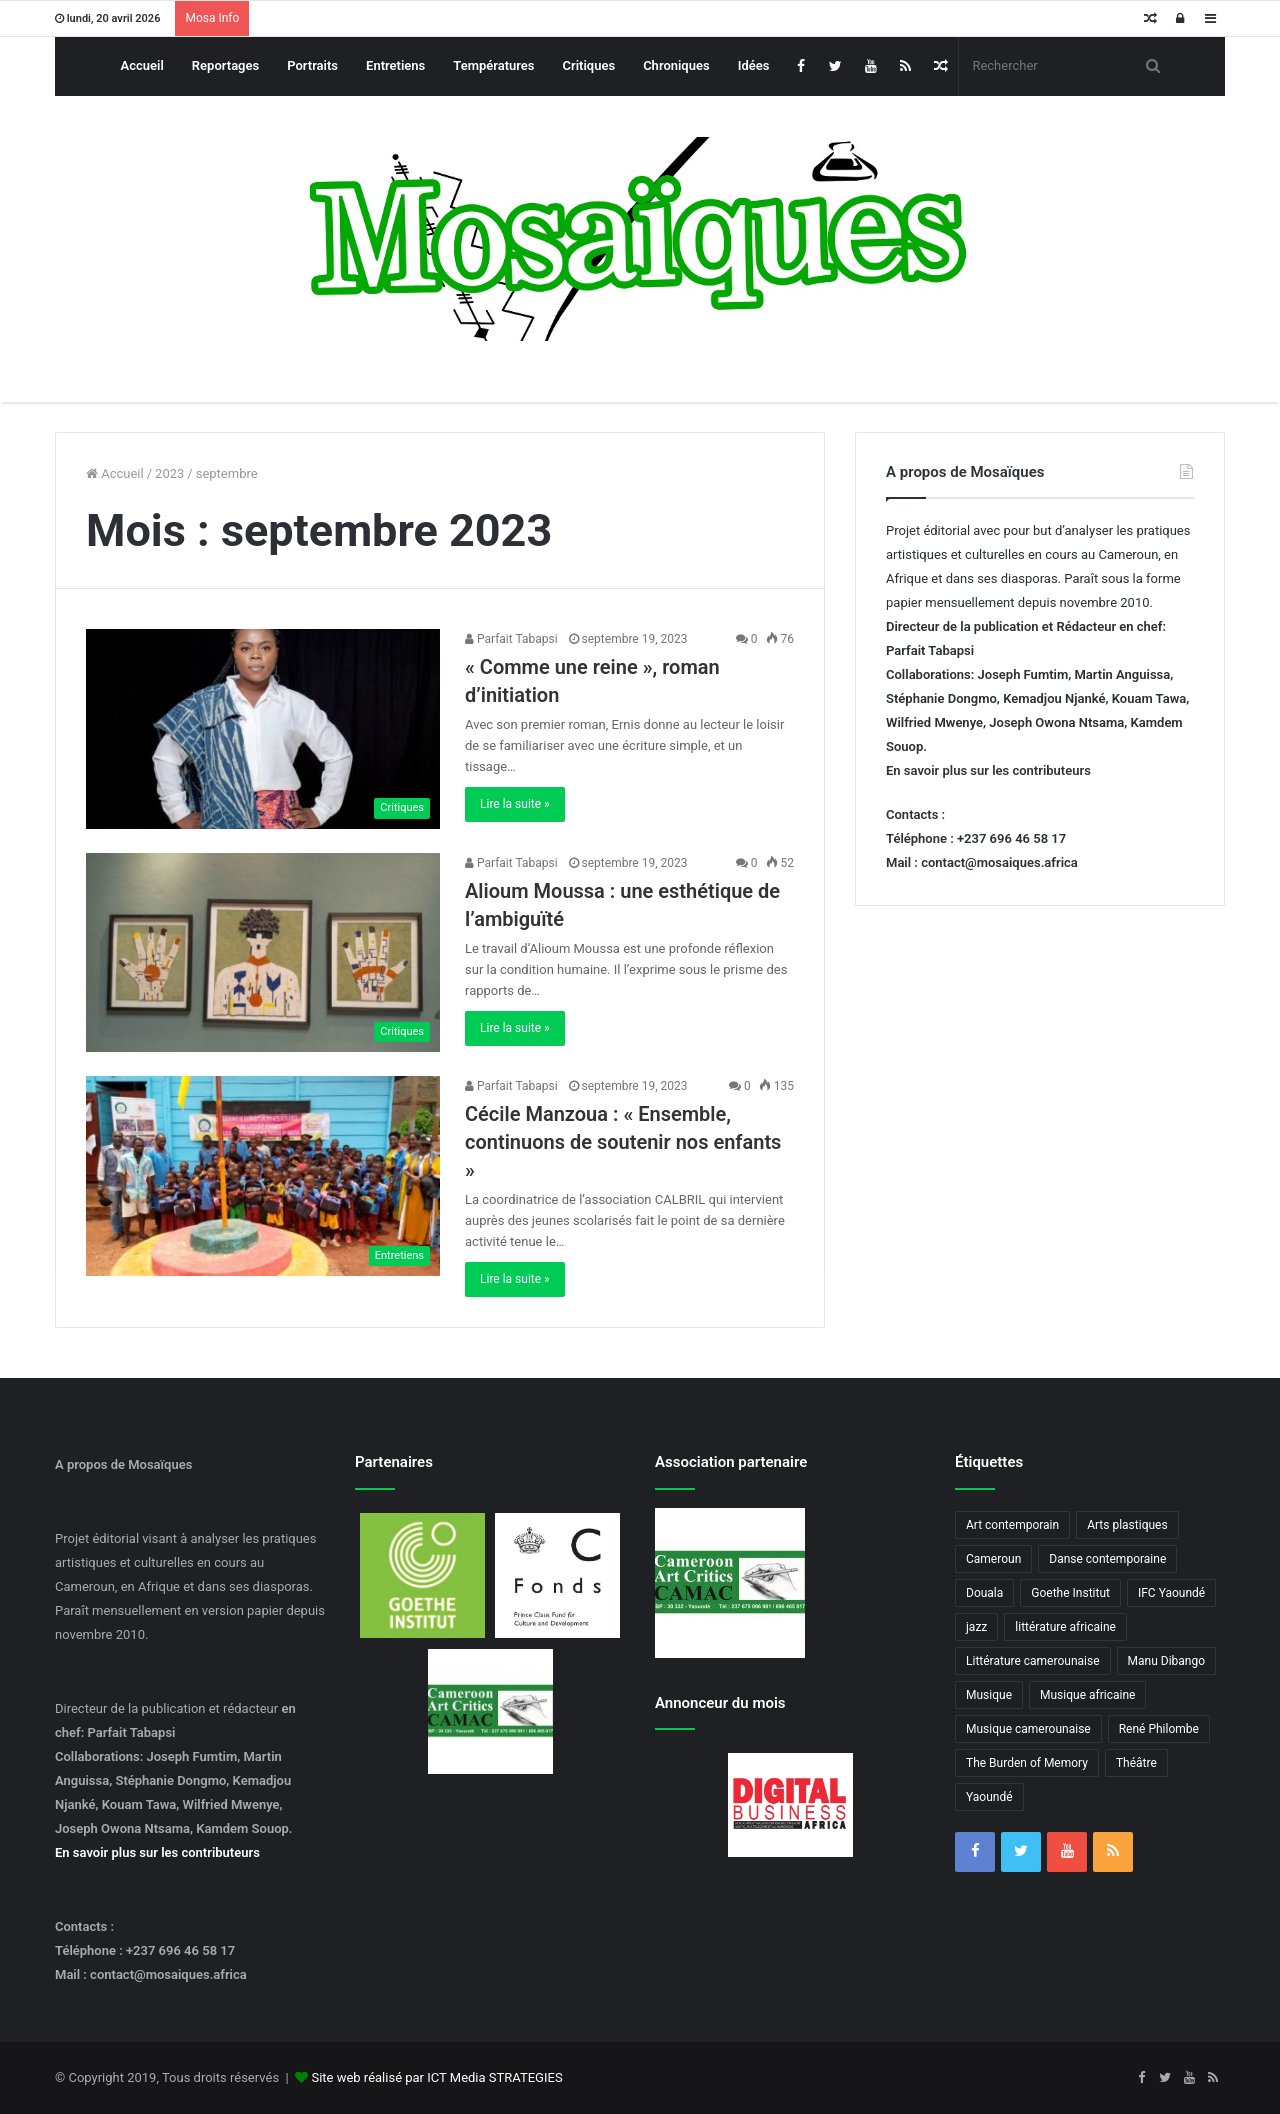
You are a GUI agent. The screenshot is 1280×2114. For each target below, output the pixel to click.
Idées (754, 65)
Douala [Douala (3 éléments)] (984, 1593)
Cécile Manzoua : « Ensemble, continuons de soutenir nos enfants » (623, 1142)
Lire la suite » (515, 804)
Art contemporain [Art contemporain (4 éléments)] (1012, 1525)
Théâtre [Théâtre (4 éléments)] (1136, 1763)
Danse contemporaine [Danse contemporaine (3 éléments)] (1107, 1559)
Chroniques (676, 65)
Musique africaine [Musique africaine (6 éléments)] (1087, 1695)
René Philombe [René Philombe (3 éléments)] (1159, 1729)
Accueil (142, 65)
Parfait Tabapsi (511, 639)
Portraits (312, 65)
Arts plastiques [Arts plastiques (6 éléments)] (1127, 1525)
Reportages (225, 65)
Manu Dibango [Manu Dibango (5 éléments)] (1167, 1661)
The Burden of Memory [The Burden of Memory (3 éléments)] (1027, 1763)
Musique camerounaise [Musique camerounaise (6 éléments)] (1028, 1729)
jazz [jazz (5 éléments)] (976, 1627)
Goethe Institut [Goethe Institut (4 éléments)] (1070, 1593)
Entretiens (395, 65)
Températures (493, 65)
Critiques (589, 65)
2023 (169, 473)
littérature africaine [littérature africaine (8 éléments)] (1065, 1627)
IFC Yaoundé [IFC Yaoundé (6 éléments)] (1171, 1593)
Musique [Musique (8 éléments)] (989, 1695)
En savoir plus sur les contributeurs (988, 770)
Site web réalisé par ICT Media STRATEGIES (436, 2077)
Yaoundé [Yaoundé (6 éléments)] (989, 1797)
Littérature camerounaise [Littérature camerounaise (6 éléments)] (1033, 1661)
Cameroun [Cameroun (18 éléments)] (993, 1559)
